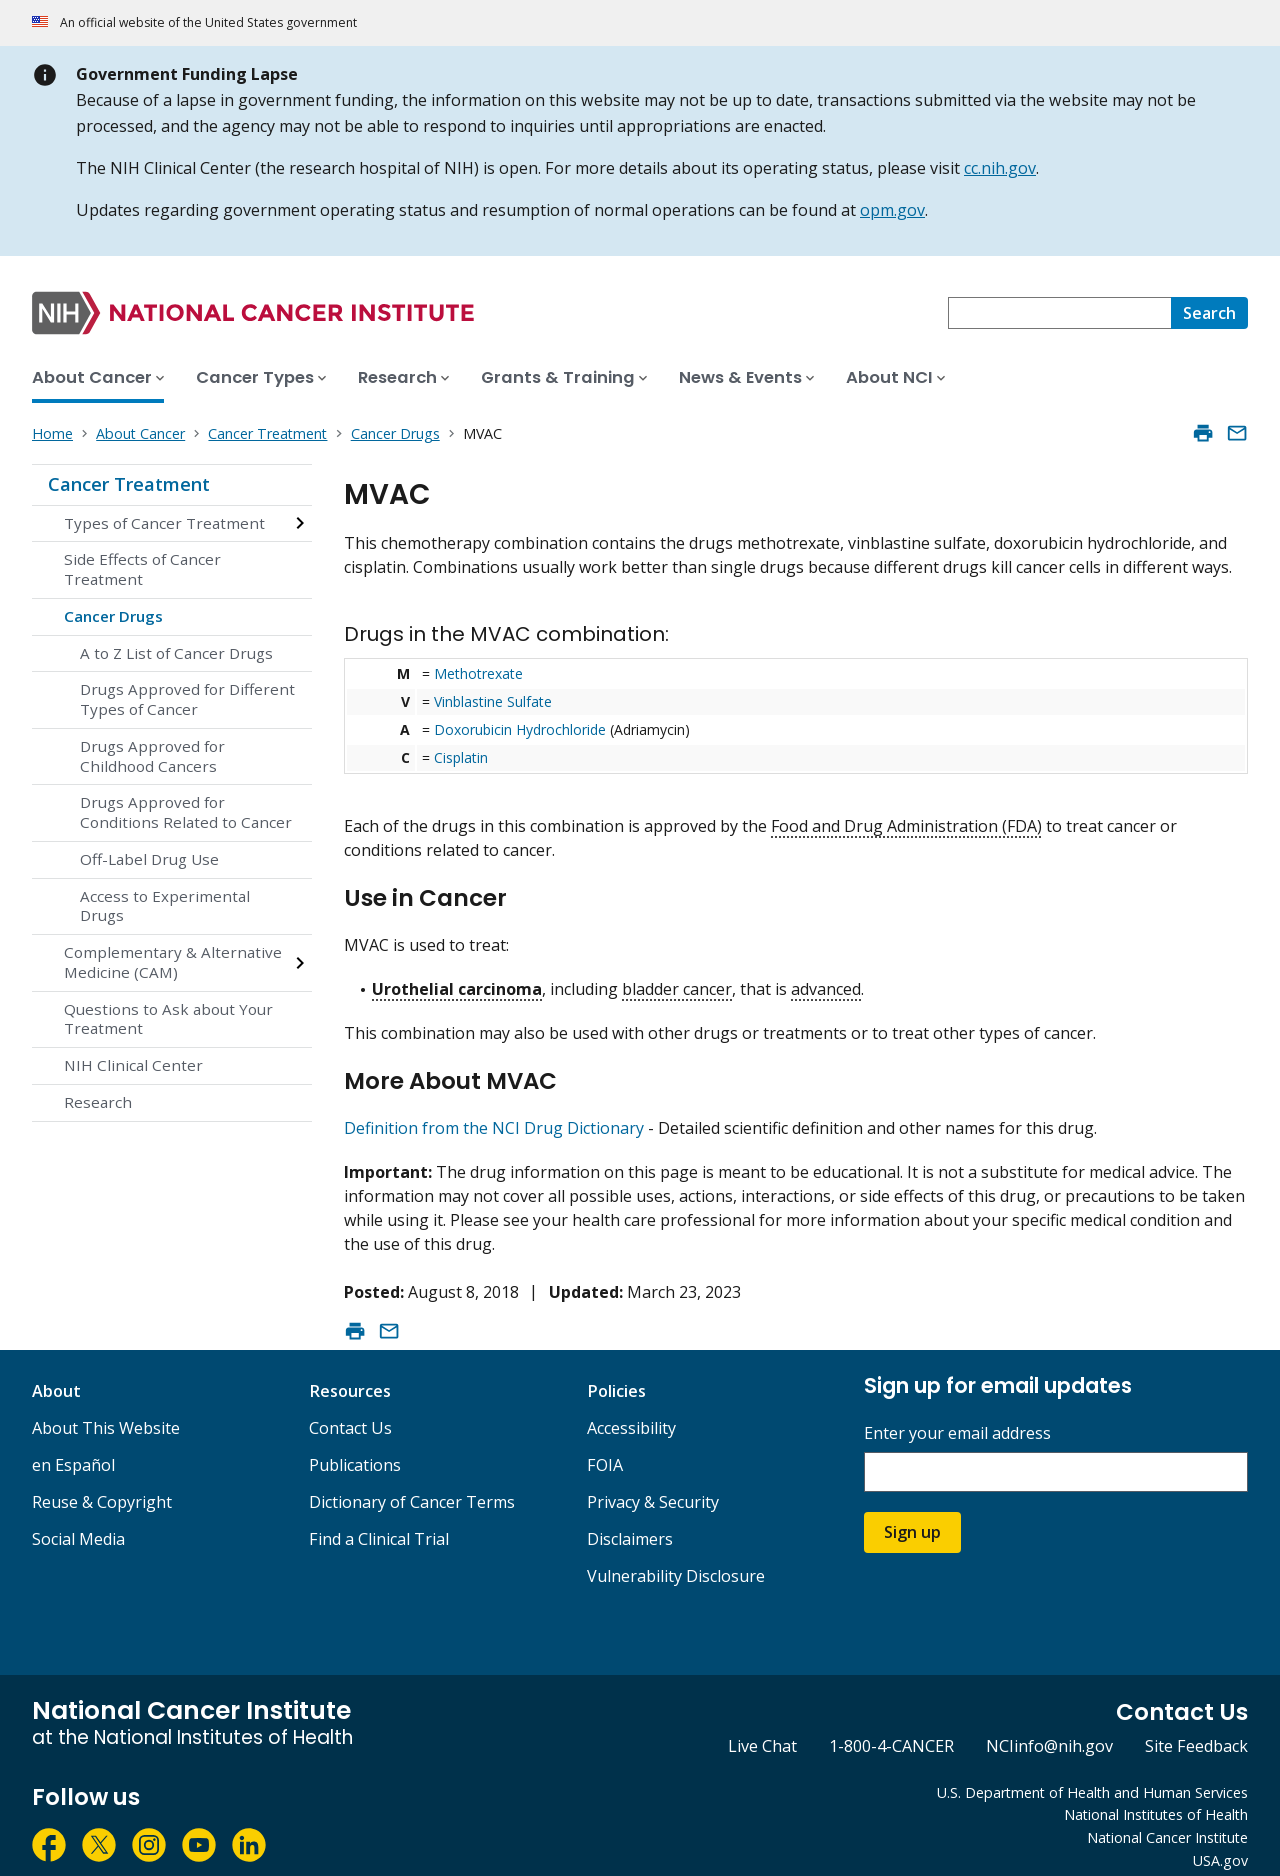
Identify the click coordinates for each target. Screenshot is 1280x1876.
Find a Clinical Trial (379, 1522)
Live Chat (762, 1729)
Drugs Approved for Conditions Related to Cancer (186, 812)
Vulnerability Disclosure (676, 1559)
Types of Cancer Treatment (164, 523)
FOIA (605, 1448)
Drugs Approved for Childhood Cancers (152, 756)
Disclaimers (630, 1522)
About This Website (106, 1411)
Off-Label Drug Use (149, 859)
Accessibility (631, 1411)
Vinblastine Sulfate (493, 701)
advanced (826, 981)
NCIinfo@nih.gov (1049, 1729)
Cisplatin (461, 757)
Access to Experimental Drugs (165, 906)
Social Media (78, 1522)
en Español (73, 1448)
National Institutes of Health (1156, 1797)
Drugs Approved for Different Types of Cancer (187, 699)
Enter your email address (957, 1416)
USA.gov (1220, 1843)
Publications (355, 1448)
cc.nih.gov (1000, 168)
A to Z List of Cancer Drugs (176, 653)
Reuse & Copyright (102, 1485)
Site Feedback (1196, 1729)
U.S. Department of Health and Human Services (1092, 1775)
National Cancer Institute (1167, 1820)
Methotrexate (478, 673)
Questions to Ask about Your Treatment (168, 1019)
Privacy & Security (653, 1485)
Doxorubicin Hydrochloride (520, 729)
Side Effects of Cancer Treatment (142, 569)
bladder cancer (677, 981)
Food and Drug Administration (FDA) (906, 826)
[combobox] (1059, 313)
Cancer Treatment (129, 484)
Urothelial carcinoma (457, 981)
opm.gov (892, 210)
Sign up (912, 1515)
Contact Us (350, 1411)
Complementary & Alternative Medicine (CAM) (173, 962)
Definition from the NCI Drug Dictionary (494, 1111)
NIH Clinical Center (133, 1065)
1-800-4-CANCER (891, 1729)
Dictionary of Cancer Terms (412, 1485)
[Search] (1209, 313)
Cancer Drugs (113, 616)
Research (98, 1102)
